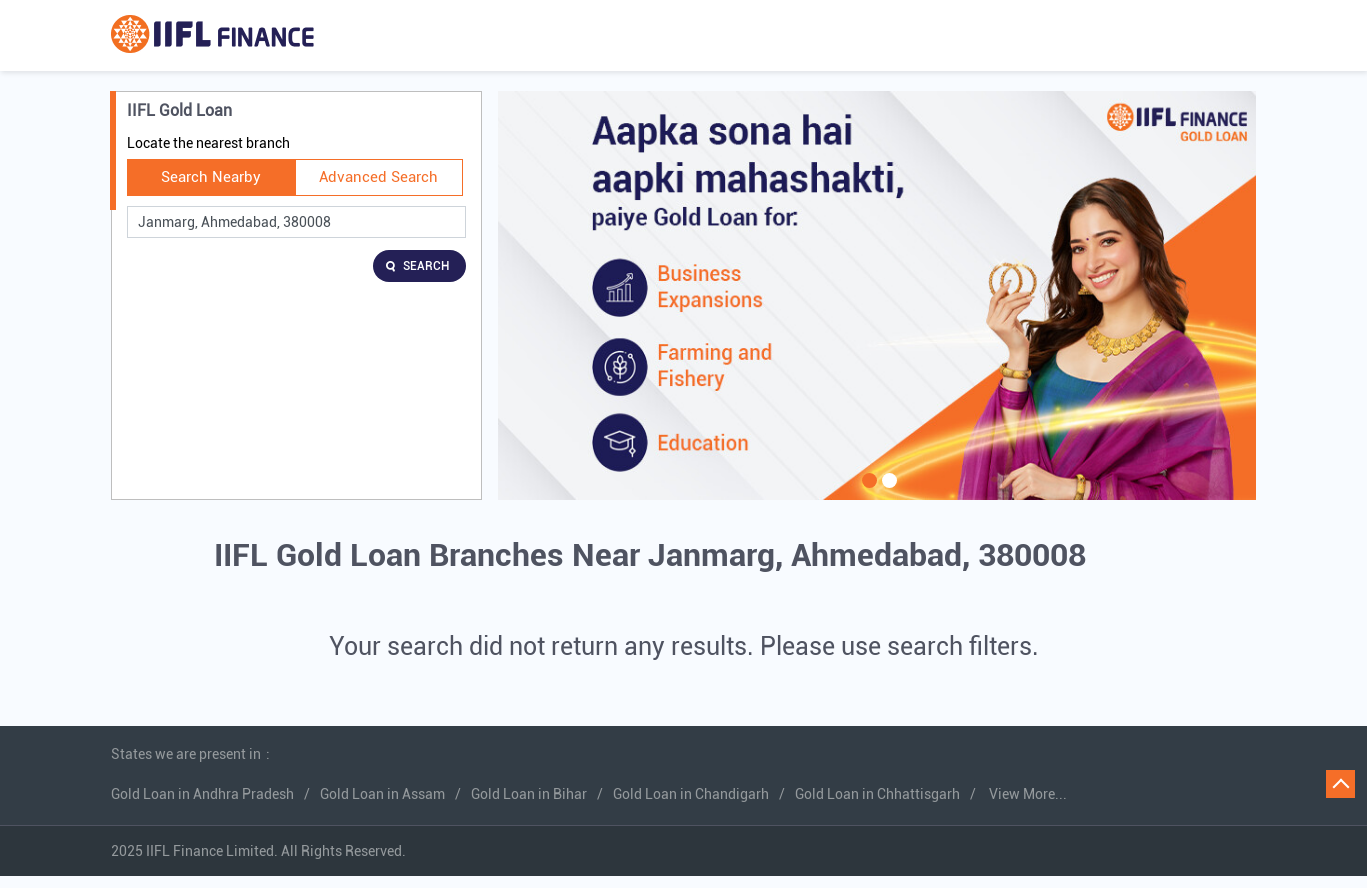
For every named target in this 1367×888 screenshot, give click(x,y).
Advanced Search (378, 177)
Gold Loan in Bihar (529, 794)
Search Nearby (211, 177)
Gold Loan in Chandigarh (691, 794)
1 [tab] (867, 493)
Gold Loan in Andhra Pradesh (202, 794)
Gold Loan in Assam (382, 794)
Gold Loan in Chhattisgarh (877, 794)
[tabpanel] (877, 295)
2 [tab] (887, 493)
